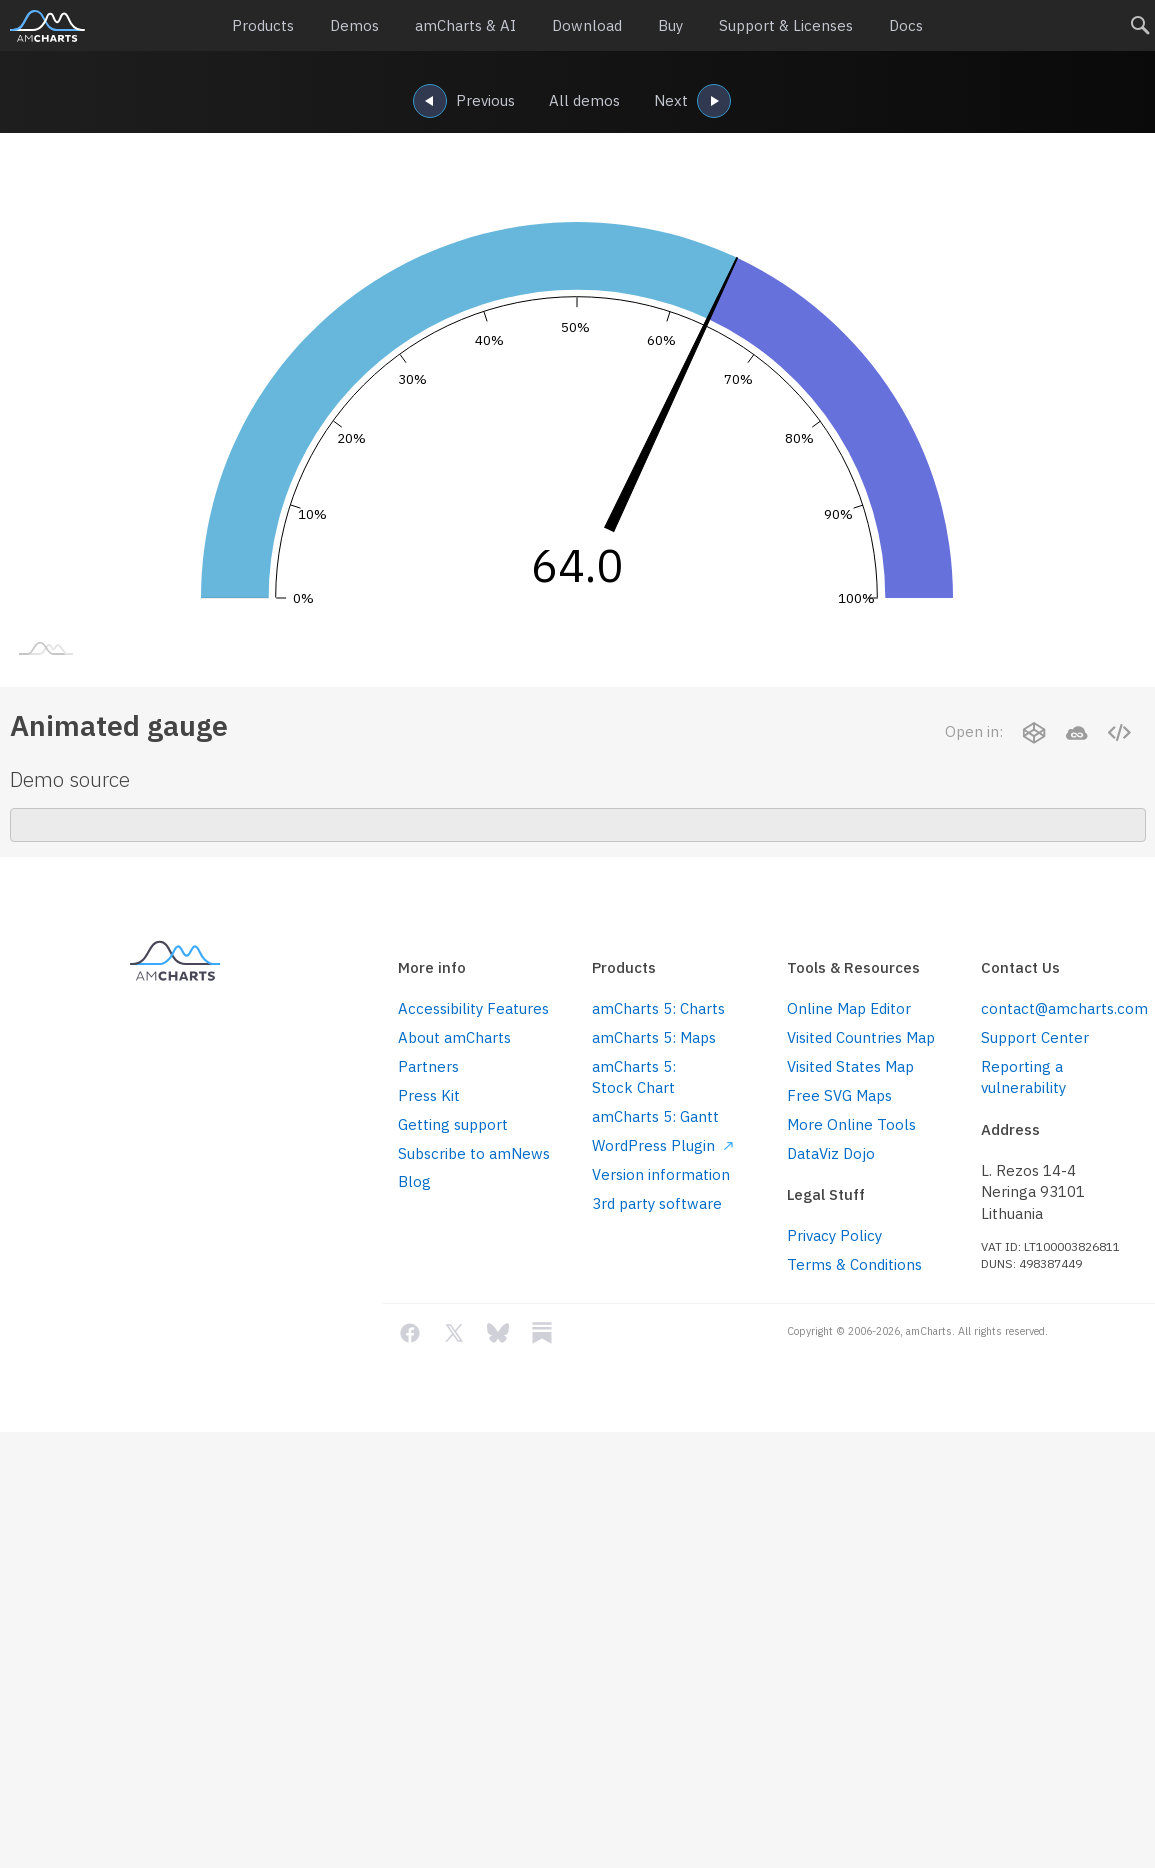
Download (586, 26)
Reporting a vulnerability (1023, 1077)
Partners (428, 1066)
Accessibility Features (473, 1008)
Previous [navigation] (463, 102)
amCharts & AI (462, 26)
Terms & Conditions (854, 1264)
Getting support (453, 1124)
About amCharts (454, 1037)
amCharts (47, 26)
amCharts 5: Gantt (655, 1116)
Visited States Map (850, 1066)
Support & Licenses (789, 26)
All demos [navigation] (584, 100)
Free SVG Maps (839, 1095)
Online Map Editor (849, 1008)
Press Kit (429, 1095)
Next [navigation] (692, 102)
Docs (913, 26)
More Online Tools (851, 1124)
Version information (661, 1174)
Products (256, 26)
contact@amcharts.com (1063, 1008)
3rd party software (657, 1203)
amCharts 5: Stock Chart (634, 1077)
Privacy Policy (834, 1235)
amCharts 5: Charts (658, 1008)
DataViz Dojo (831, 1153)
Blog (414, 1181)
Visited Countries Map (861, 1037)
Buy (671, 26)
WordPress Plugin (662, 1145)
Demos (349, 26)
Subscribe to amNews (474, 1153)
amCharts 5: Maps (654, 1037)
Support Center (1035, 1037)
